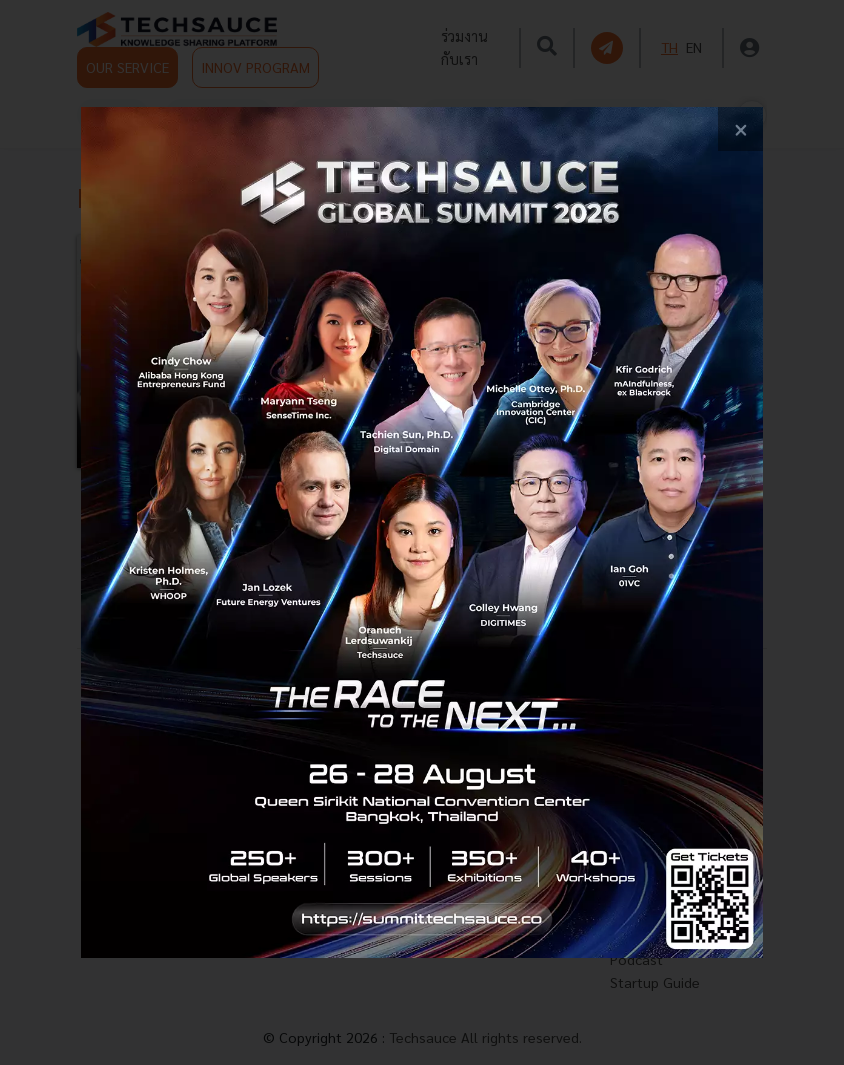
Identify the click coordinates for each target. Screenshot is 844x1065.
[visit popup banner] (421, 533)
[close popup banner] (740, 129)
